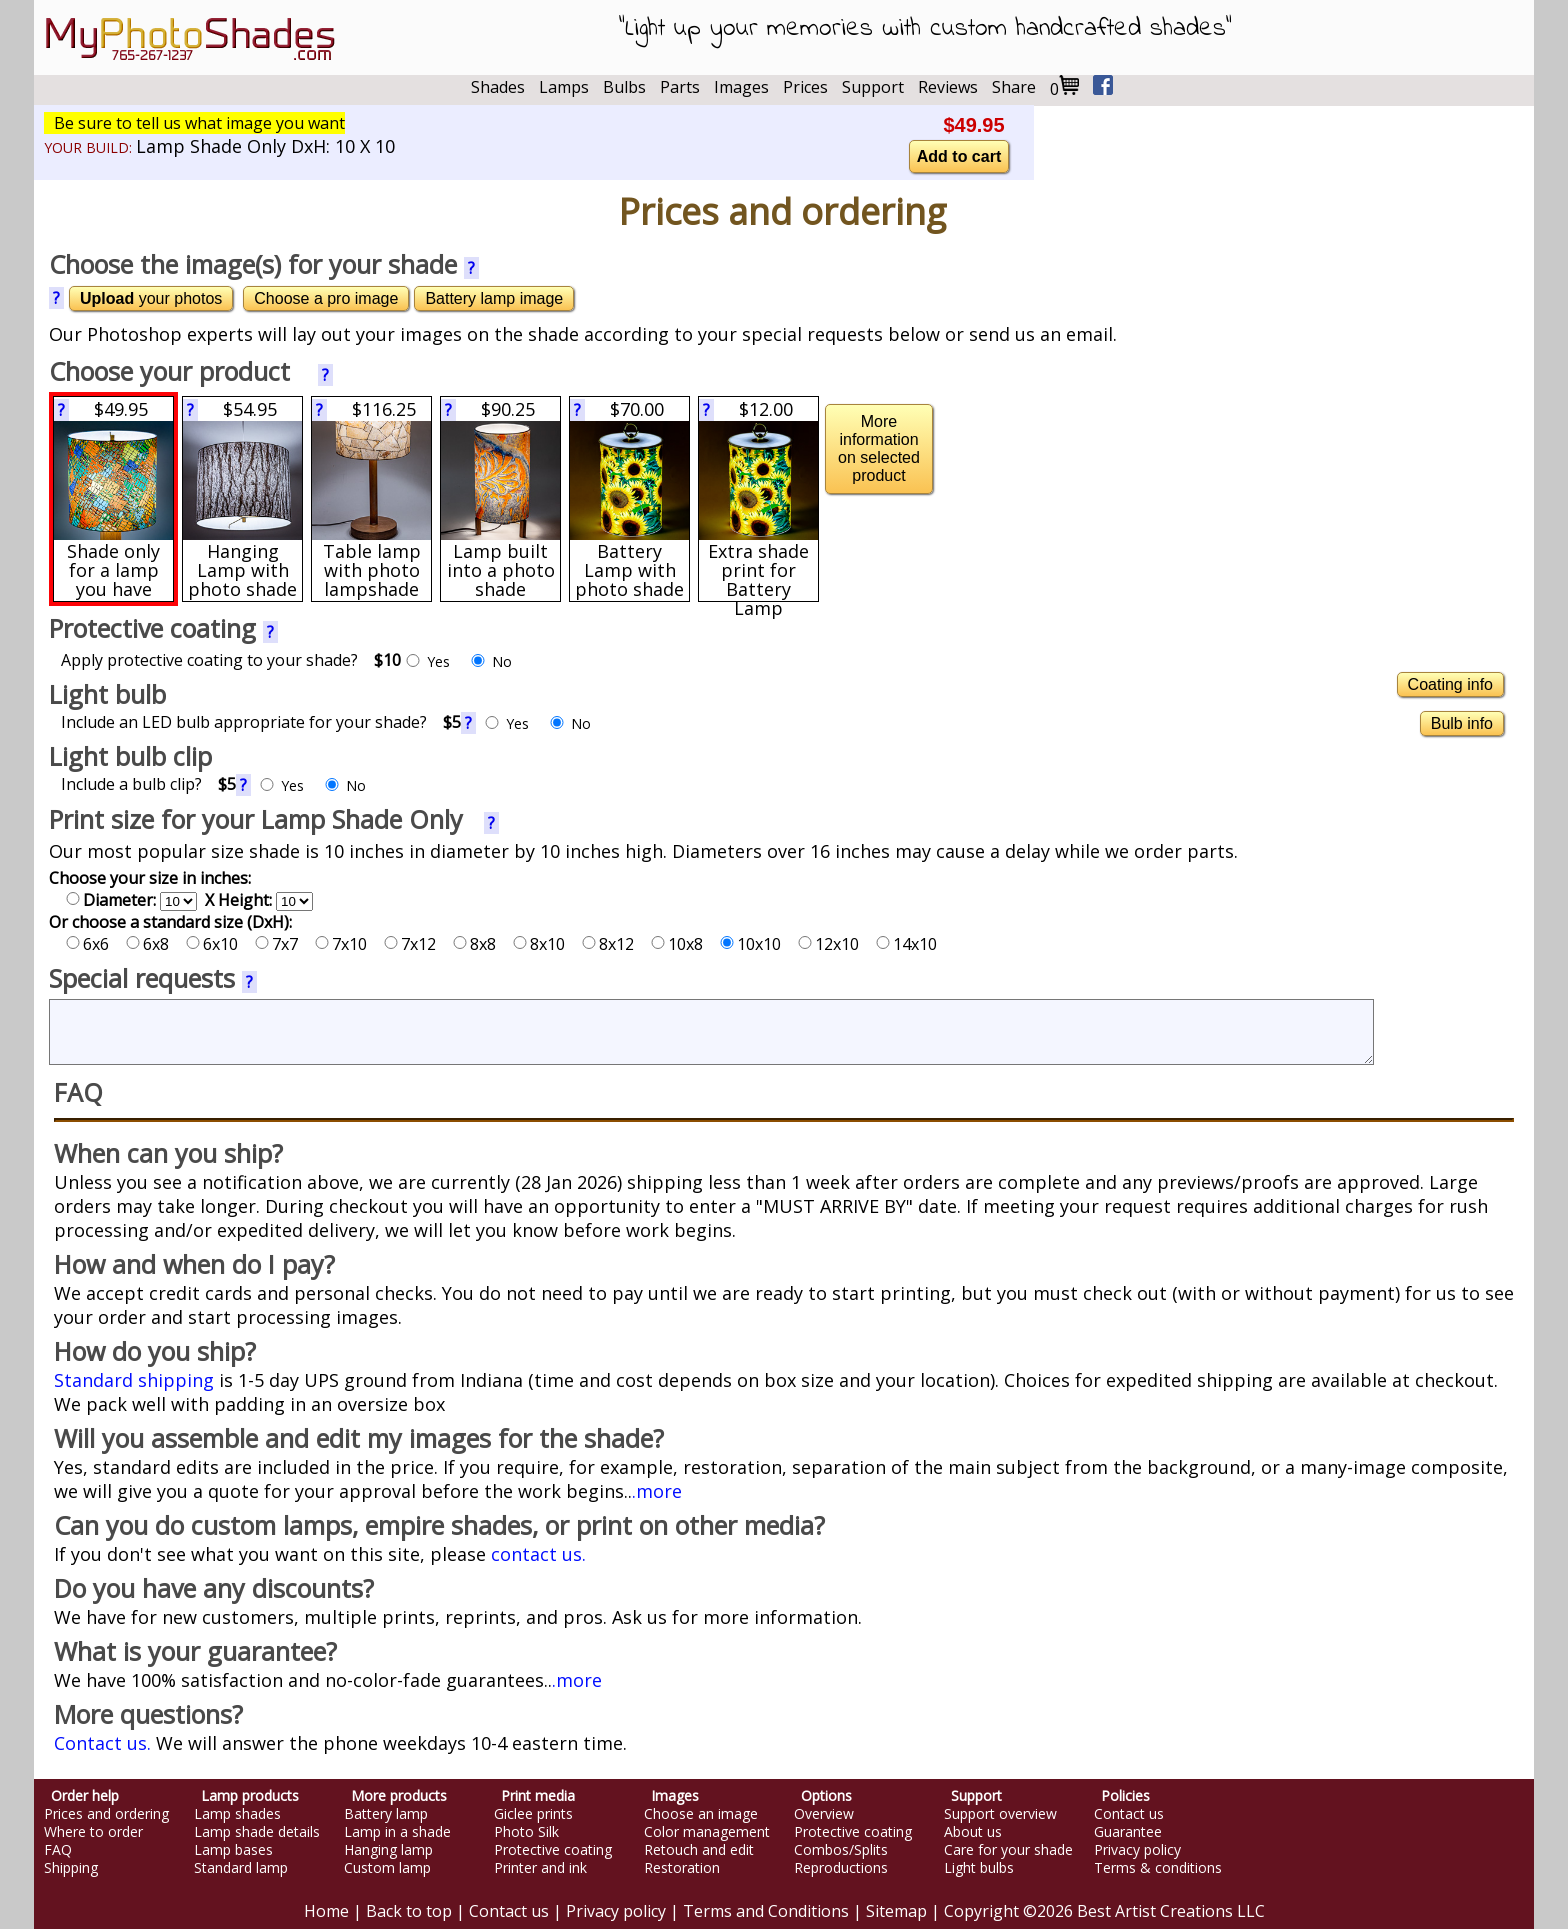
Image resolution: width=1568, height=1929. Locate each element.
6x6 (87, 944)
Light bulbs (979, 1868)
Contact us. (102, 1743)
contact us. (538, 1554)
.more (657, 1491)
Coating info (1450, 684)
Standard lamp (241, 1868)
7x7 (276, 944)
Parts (680, 87)
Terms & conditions (1158, 1868)
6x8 (147, 944)
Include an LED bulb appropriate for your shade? (261, 722)
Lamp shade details (257, 1832)
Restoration (682, 1868)
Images (741, 87)
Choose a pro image (326, 298)
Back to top (409, 1911)
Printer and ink (540, 1868)
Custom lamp (387, 1868)
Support (873, 87)
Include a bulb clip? (148, 784)
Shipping (71, 1868)
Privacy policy (1137, 1850)
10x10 (750, 944)
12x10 (828, 944)
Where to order (93, 1832)
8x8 (474, 944)
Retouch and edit (699, 1850)
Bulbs (624, 87)
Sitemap (896, 1911)
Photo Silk (526, 1832)
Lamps (564, 87)
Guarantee (1128, 1832)
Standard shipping (134, 1380)
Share (1014, 87)
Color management (707, 1832)
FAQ (58, 1850)
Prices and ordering (106, 1814)
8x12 (608, 944)
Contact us (1129, 1814)
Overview (824, 1814)
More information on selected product (879, 448)
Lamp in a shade (397, 1832)
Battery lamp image (494, 298)
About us (973, 1832)
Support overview (1000, 1814)
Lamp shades (237, 1814)
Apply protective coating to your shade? (231, 660)
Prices (805, 87)
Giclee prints (533, 1814)
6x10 (212, 944)
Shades (498, 87)
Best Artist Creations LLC (1171, 1911)
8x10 (539, 944)
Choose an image (701, 1814)
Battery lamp (386, 1814)
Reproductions (841, 1868)
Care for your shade (1008, 1850)
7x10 (341, 944)
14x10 (906, 944)
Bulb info (1462, 723)
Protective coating (553, 1850)
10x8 (677, 944)
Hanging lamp (388, 1850)
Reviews (948, 87)
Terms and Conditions (766, 1911)
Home (326, 1911)
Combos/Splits (841, 1850)
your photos (151, 298)
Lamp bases (233, 1850)
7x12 (410, 944)
